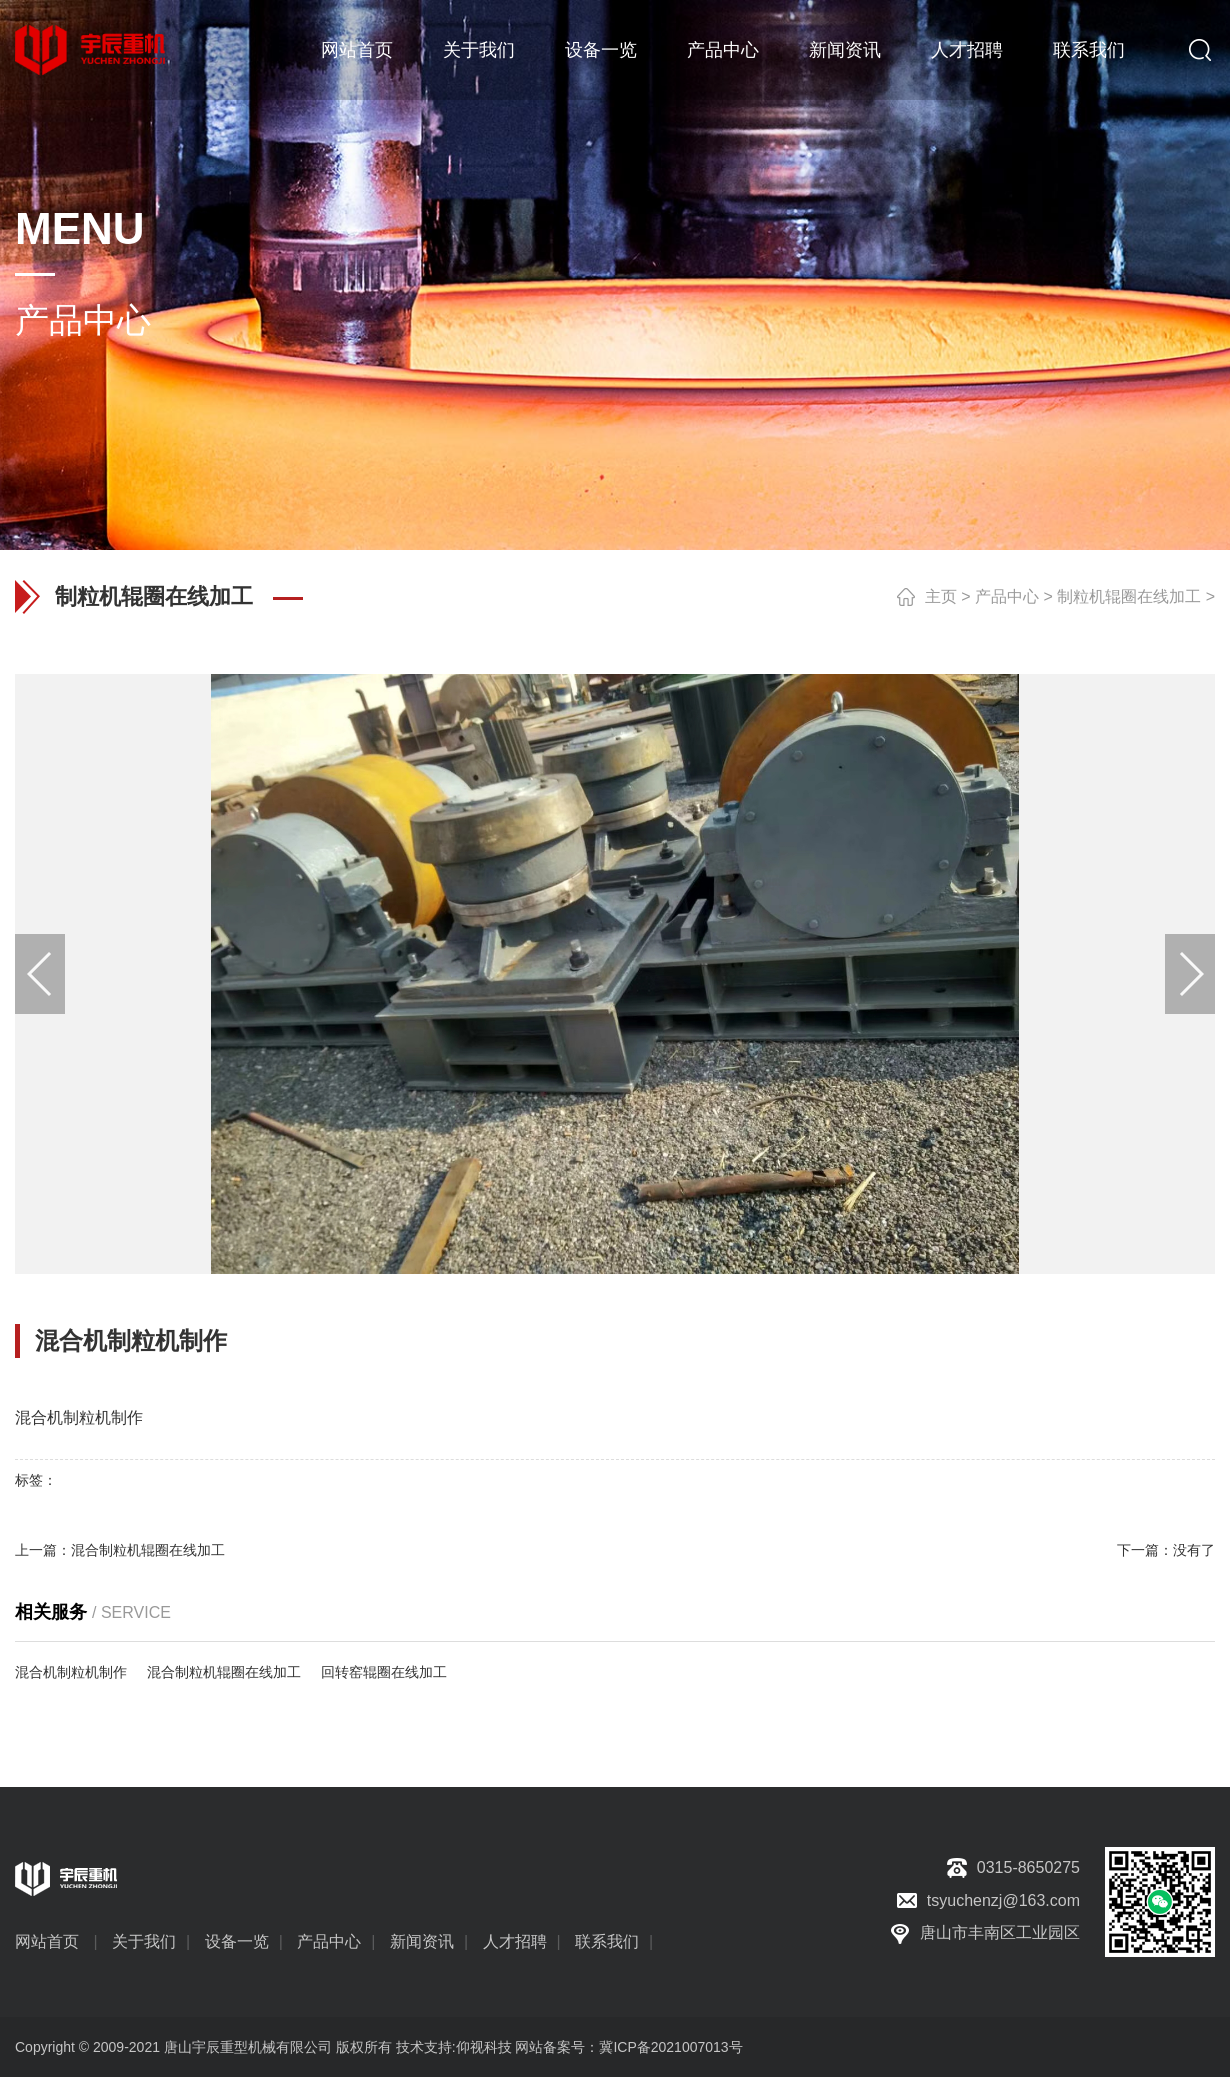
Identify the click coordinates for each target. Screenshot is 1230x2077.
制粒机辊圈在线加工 (1129, 596)
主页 (941, 596)
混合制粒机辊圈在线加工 (148, 1550)
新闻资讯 (845, 50)
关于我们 (479, 50)
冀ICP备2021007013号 (670, 2047)
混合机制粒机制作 (71, 1672)
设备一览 (601, 50)
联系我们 (1089, 50)
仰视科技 (484, 2047)
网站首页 (357, 50)
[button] (1190, 974)
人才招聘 (967, 50)
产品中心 (723, 50)
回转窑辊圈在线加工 (384, 1672)
